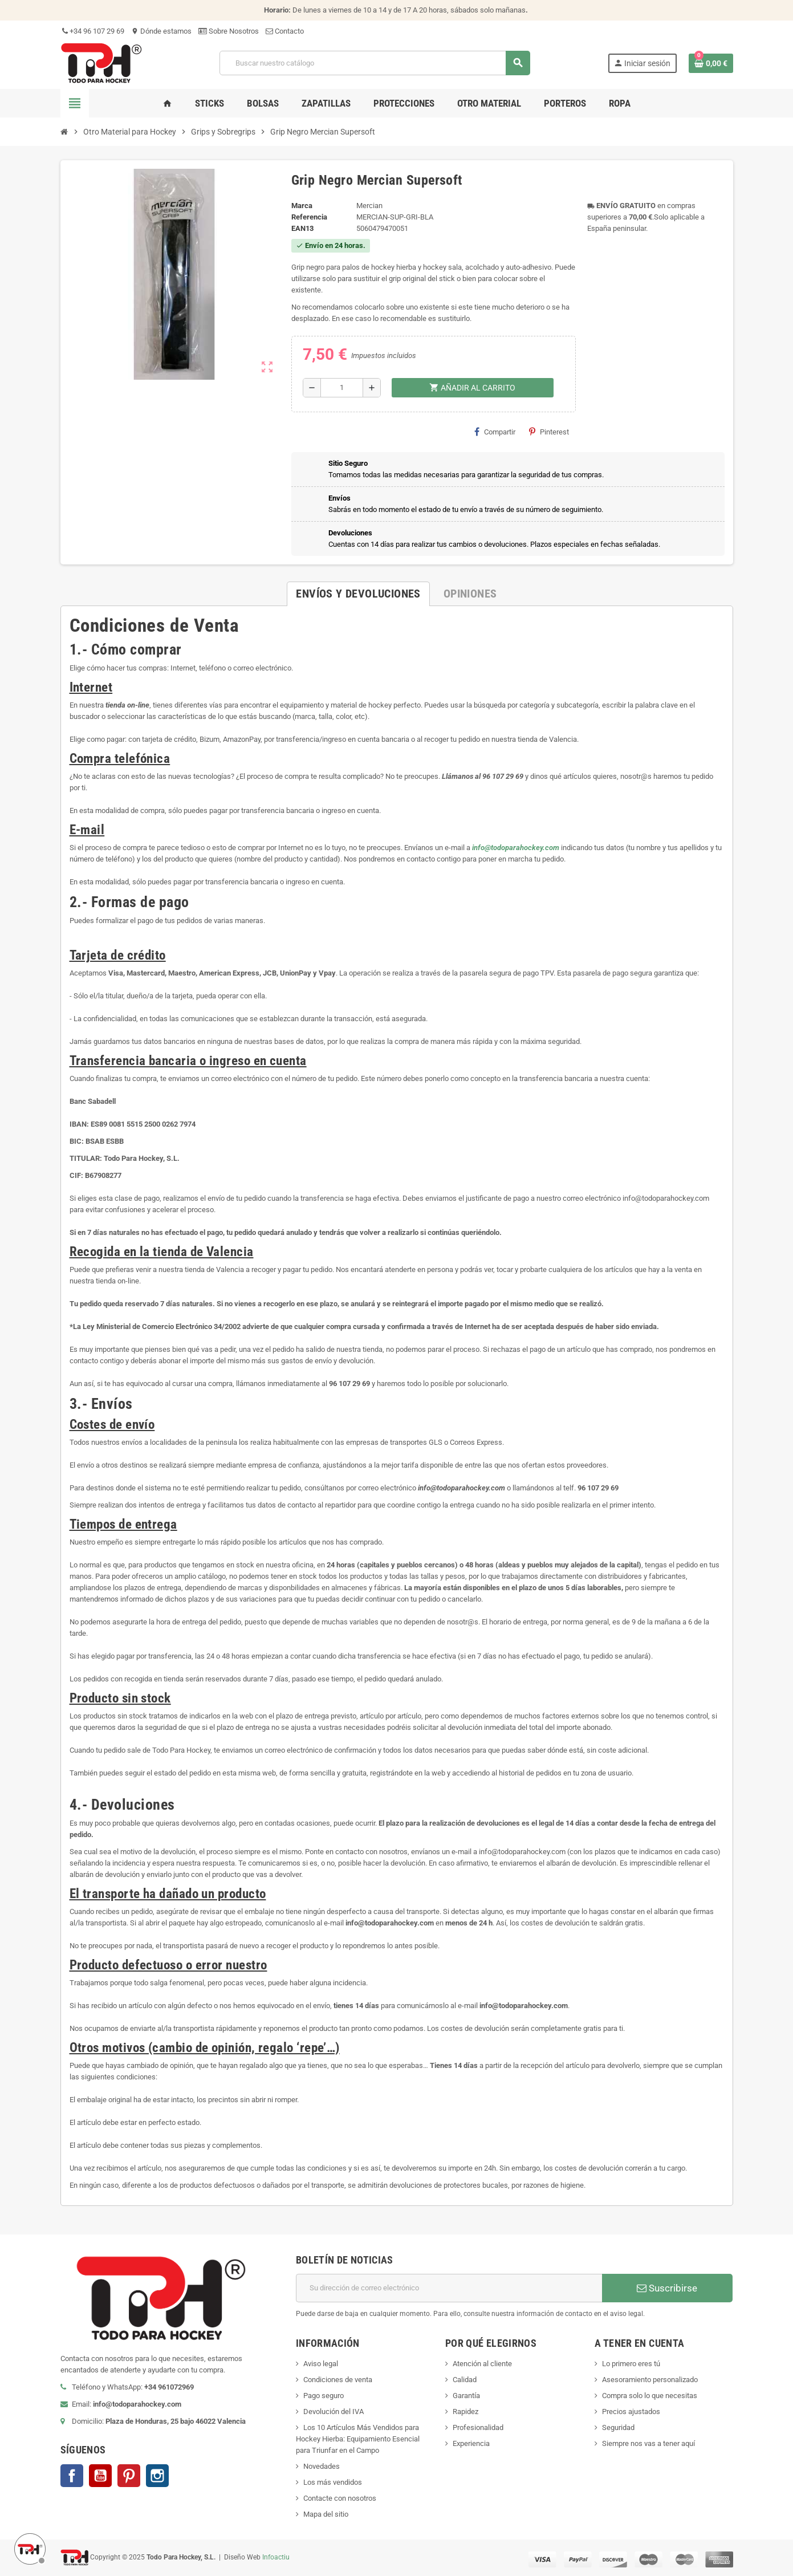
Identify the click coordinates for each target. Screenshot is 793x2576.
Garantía (466, 2395)
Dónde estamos (161, 31)
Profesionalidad (478, 2427)
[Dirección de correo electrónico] (449, 2288)
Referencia (309, 217)
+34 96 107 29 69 (92, 31)
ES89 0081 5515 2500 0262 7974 (143, 1124)
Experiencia (471, 2443)
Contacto (285, 31)
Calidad (465, 2379)
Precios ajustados (631, 2411)
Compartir (494, 431)
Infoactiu (276, 2557)
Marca (301, 205)
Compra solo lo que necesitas (649, 2395)
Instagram (157, 2475)
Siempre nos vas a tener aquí (648, 2443)
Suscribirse (667, 2288)
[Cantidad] (341, 388)
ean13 (302, 228)
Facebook (71, 2475)
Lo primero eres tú (631, 2363)
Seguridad (618, 2427)
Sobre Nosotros (228, 31)
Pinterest (549, 431)
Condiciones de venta (337, 2379)
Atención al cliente (482, 2363)
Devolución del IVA (333, 2411)
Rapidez (465, 2411)
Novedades (321, 2466)
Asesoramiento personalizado (650, 2379)
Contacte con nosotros (339, 2498)
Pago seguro (323, 2395)
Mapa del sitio (325, 2514)
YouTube (100, 2475)
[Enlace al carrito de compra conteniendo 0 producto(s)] (711, 63)
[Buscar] (374, 63)
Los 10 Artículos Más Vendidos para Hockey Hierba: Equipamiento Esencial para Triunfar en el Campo (358, 2439)
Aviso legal (320, 2363)
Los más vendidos (332, 2482)
